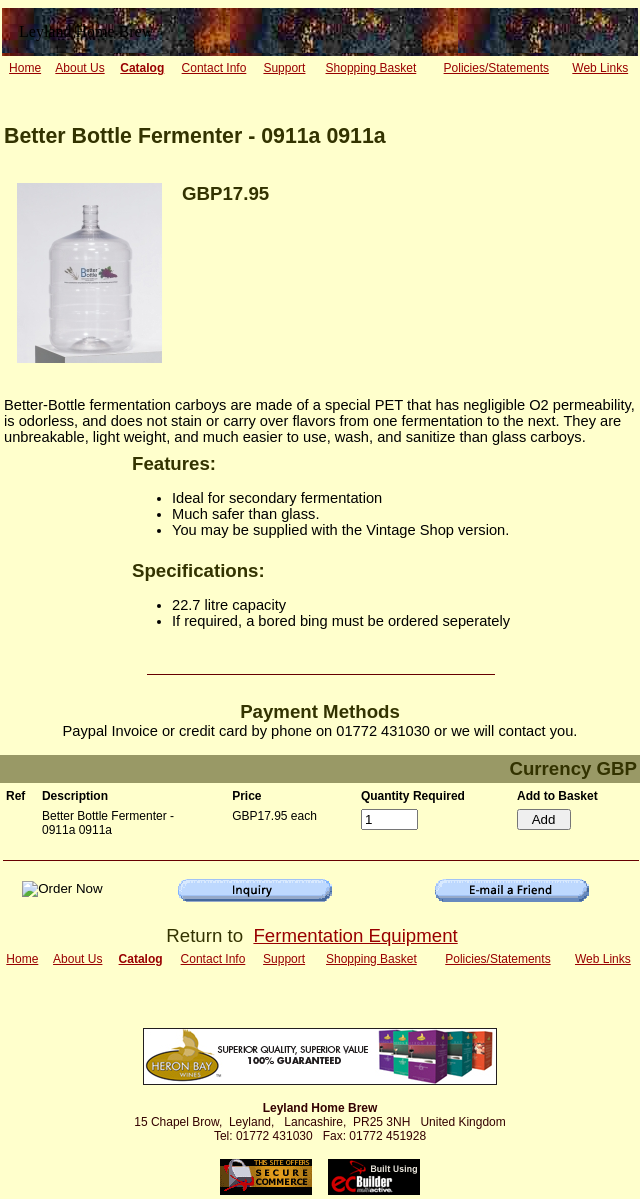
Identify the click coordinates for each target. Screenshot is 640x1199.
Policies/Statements (496, 68)
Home (25, 68)
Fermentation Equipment (355, 935)
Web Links (600, 68)
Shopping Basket (371, 68)
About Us (79, 68)
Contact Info (214, 68)
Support (284, 68)
